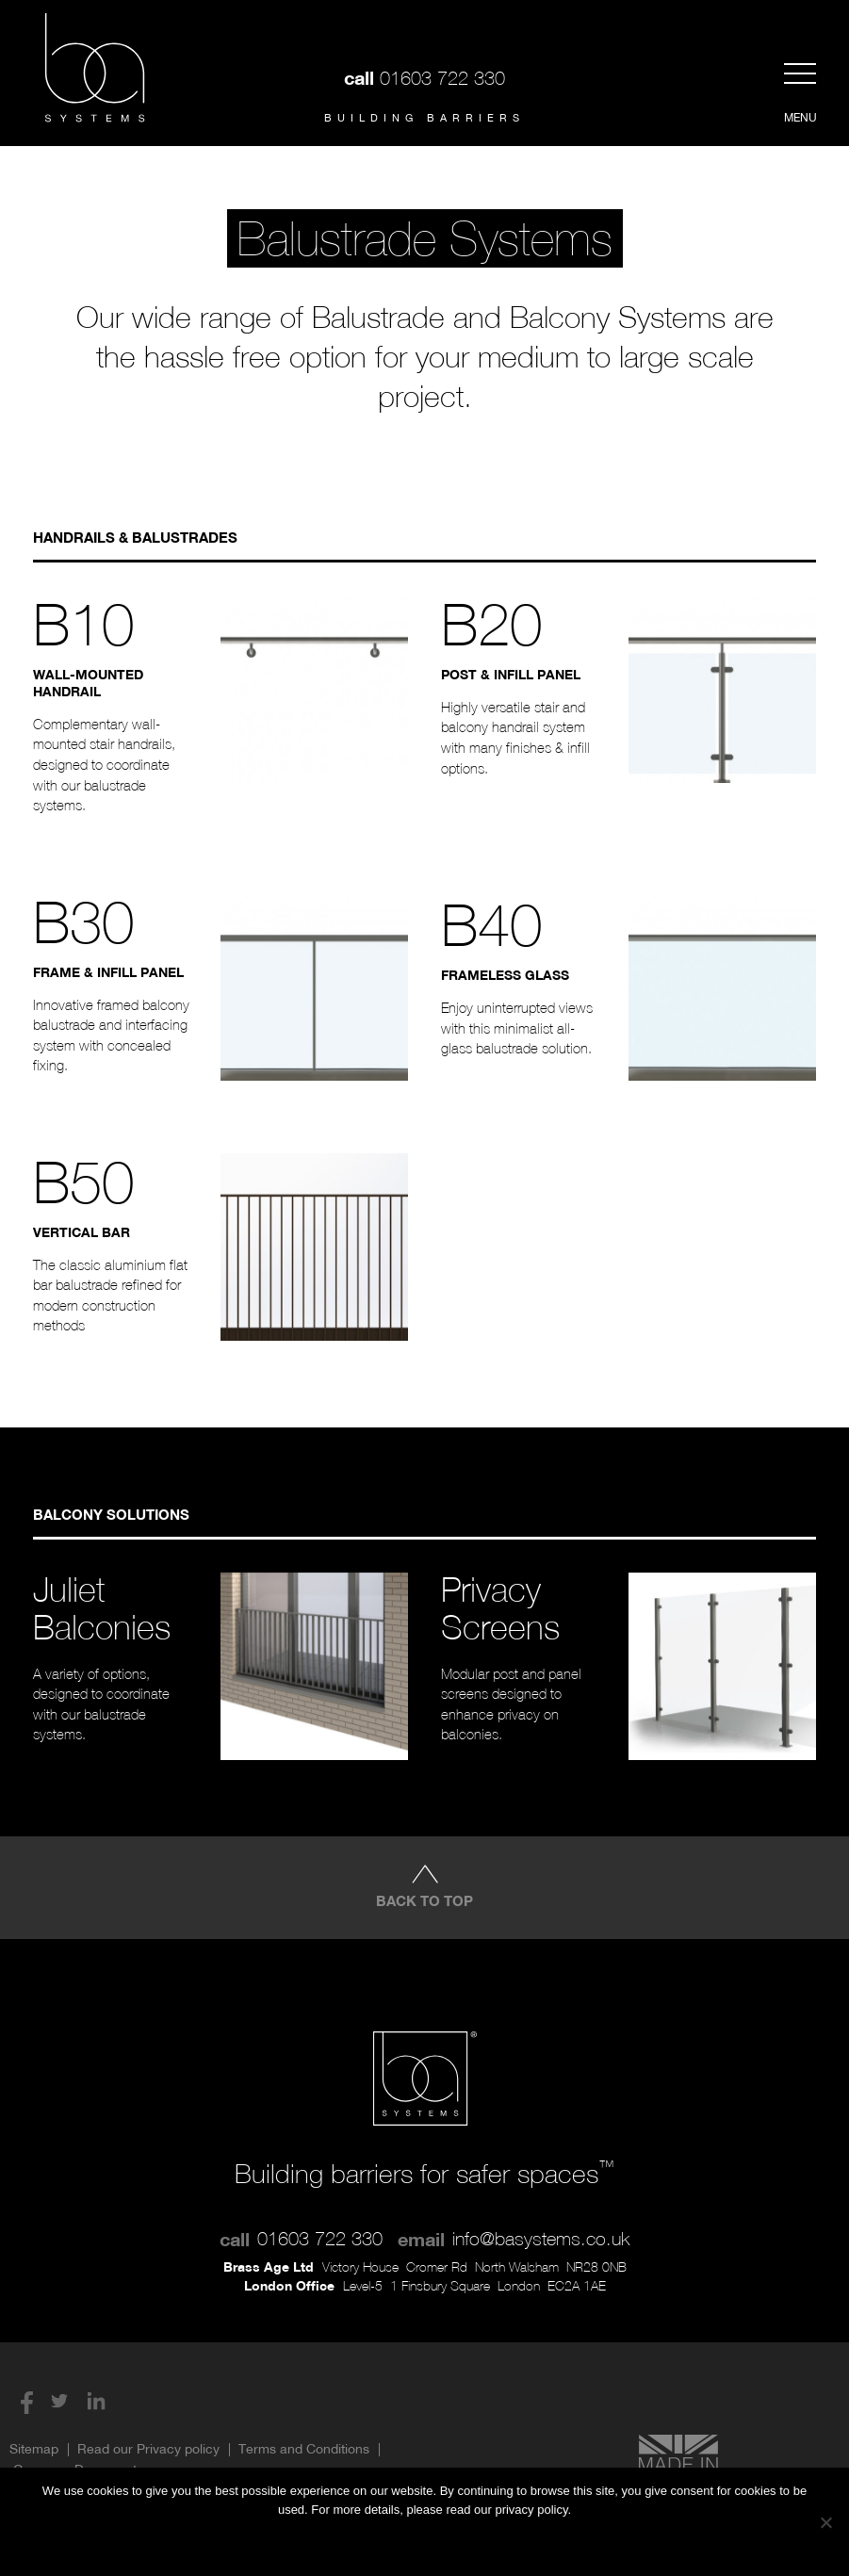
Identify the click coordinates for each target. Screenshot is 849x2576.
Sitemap (33, 2448)
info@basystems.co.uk (540, 2238)
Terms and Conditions (303, 2448)
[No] (825, 2522)
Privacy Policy (464, 2543)
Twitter (59, 2401)
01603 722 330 (442, 78)
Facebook (22, 2401)
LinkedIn (96, 2401)
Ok (353, 2543)
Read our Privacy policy (148, 2448)
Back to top (424, 1900)
